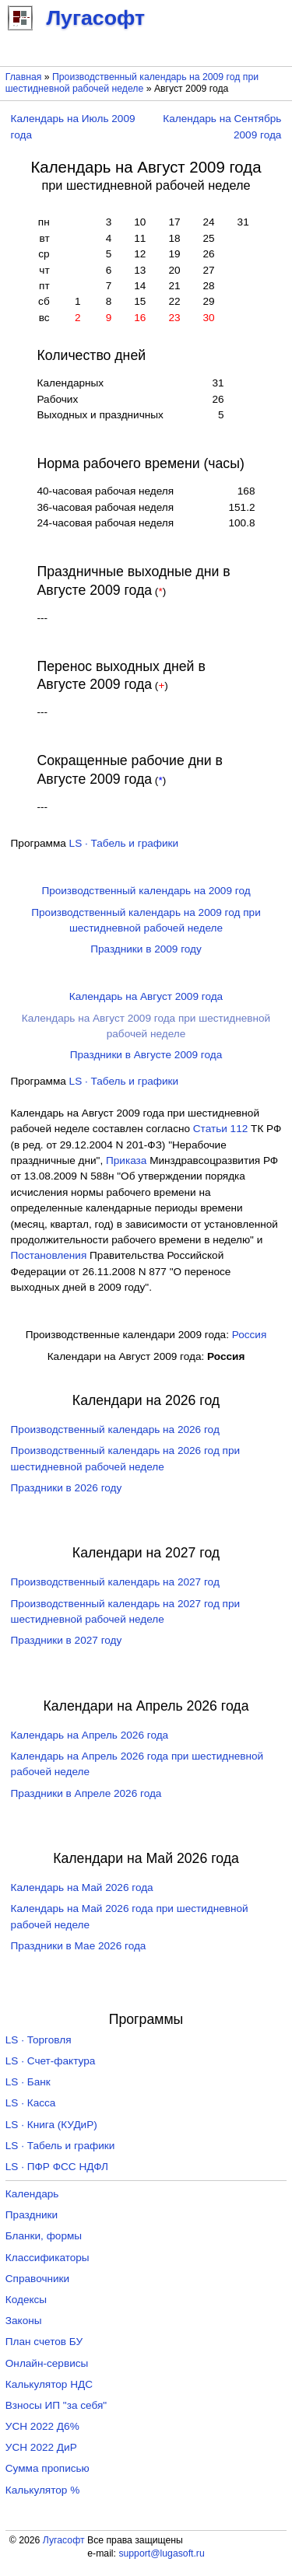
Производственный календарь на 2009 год (145, 891)
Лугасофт (64, 2540)
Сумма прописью (47, 2468)
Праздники (31, 2215)
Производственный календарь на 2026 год (115, 1429)
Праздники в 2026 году (66, 1488)
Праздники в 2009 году (146, 949)
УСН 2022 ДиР (41, 2447)
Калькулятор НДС (49, 2384)
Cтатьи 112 (220, 1128)
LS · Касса (30, 2103)
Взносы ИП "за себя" (56, 2405)
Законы (23, 2320)
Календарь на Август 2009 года (146, 996)
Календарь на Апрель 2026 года (90, 1735)
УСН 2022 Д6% (42, 2426)
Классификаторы (47, 2257)
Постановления (49, 1255)
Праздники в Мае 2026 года (78, 1946)
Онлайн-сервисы (47, 2363)
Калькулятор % (42, 2490)
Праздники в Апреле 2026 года (86, 1793)
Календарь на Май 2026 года (82, 1887)
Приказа (126, 1160)
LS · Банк (28, 2082)
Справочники (37, 2278)
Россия (249, 1334)
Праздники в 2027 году (66, 1640)
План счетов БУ (44, 2341)
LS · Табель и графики (124, 843)
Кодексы (26, 2299)
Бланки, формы (43, 2236)
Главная (23, 77)
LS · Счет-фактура (50, 2061)
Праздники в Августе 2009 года (146, 1055)
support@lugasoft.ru (161, 2553)
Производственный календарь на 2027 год (115, 1582)
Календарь (32, 2194)
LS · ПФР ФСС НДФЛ (56, 2166)
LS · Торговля (38, 2040)
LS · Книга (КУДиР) (51, 2124)
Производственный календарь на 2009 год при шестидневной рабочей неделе (132, 83)
